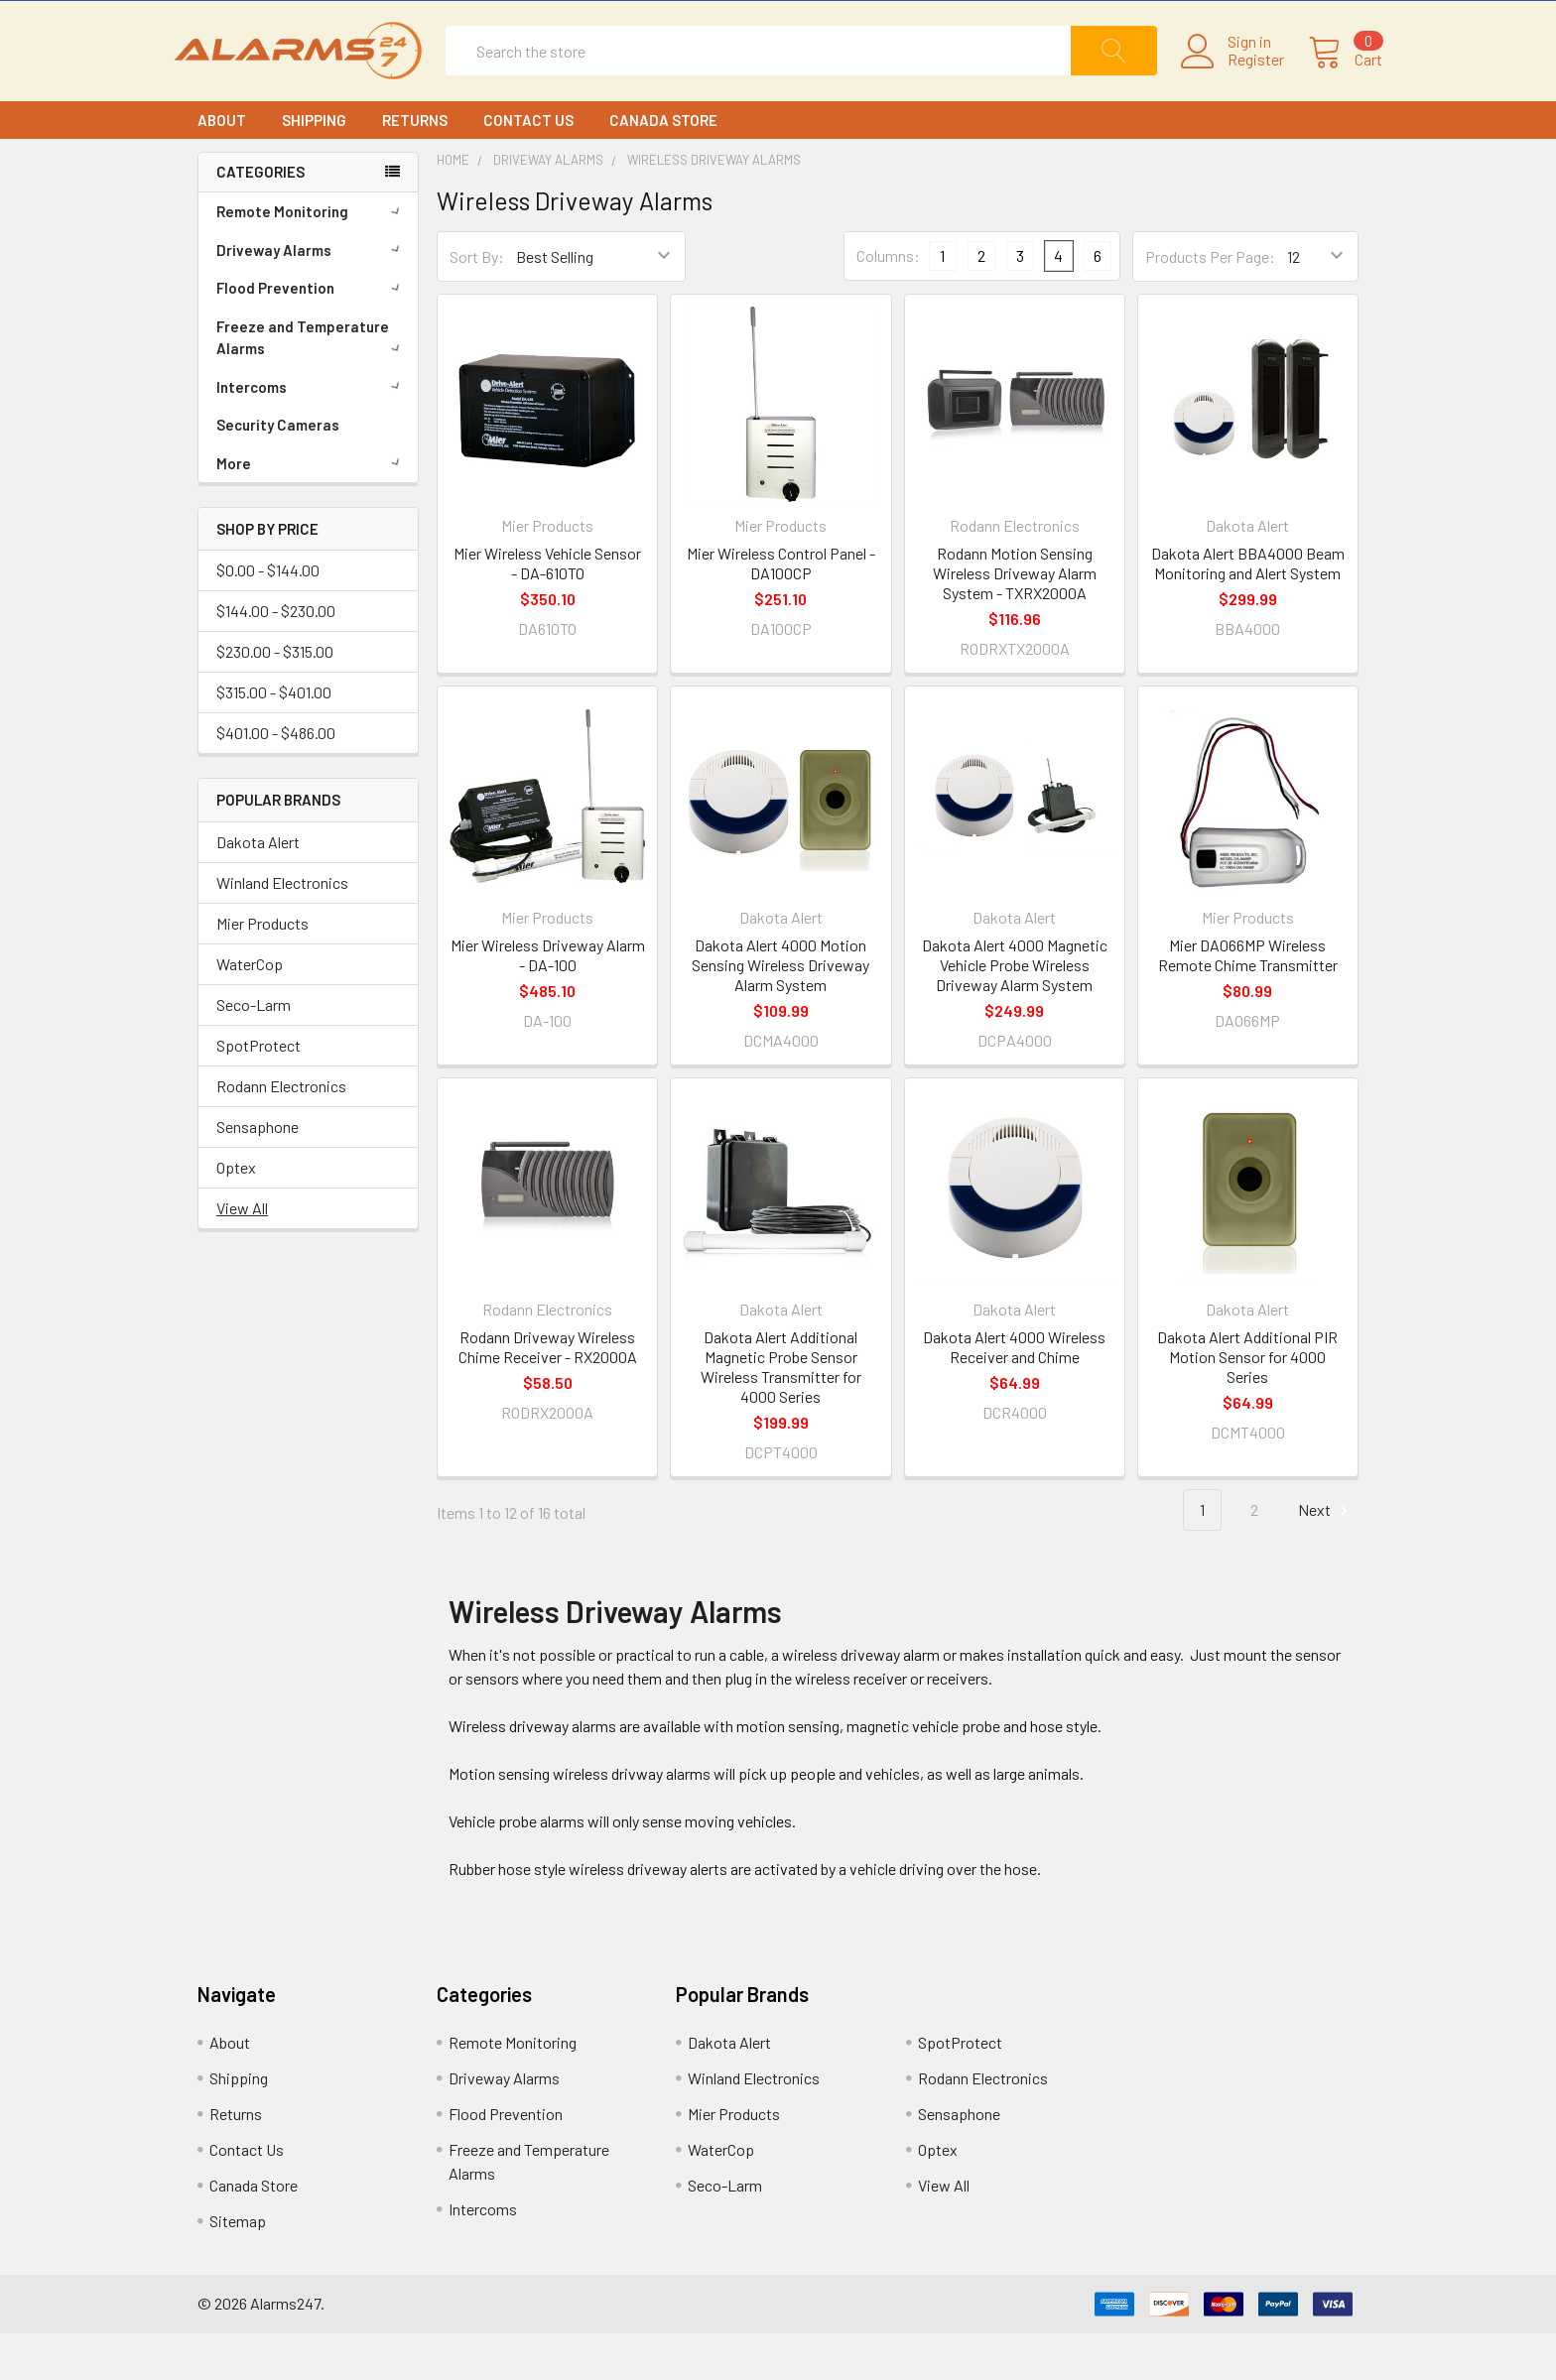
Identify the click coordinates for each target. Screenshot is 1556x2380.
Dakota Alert (258, 889)
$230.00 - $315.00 (274, 698)
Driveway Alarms (311, 297)
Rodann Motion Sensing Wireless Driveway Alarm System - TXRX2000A (1015, 619)
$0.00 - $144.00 (268, 617)
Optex (236, 1214)
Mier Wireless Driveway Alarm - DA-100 (548, 1001)
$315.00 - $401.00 (273, 739)
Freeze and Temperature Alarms (311, 384)
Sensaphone (257, 1174)
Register (1232, 83)
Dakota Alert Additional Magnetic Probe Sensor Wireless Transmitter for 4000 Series (781, 1414)
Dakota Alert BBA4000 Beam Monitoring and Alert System (1248, 609)
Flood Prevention (311, 334)
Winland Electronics (282, 930)
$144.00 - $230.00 (275, 658)
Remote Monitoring (311, 258)
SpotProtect (258, 1092)
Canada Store (663, 167)
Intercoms (311, 433)
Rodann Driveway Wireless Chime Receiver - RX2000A (547, 1394)
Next (1326, 1558)
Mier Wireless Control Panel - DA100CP (781, 609)
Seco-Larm (253, 1052)
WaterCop (249, 1011)
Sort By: (477, 303)
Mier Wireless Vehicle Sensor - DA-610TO (547, 609)
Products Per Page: (1210, 303)
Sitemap (237, 2267)
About (221, 167)
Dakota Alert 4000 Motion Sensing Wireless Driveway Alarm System (780, 1011)
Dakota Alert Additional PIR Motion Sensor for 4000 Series (1247, 1404)
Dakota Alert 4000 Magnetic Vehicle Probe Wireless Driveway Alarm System (1014, 1011)
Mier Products (262, 970)
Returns (415, 167)
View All (242, 1255)
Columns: (888, 303)
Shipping (314, 167)
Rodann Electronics (281, 1133)
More (311, 510)
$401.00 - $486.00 (275, 780)
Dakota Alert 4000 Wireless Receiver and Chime (1014, 1394)
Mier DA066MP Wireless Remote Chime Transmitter (1248, 1001)
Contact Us (528, 167)
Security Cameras (277, 471)
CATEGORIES (260, 219)
